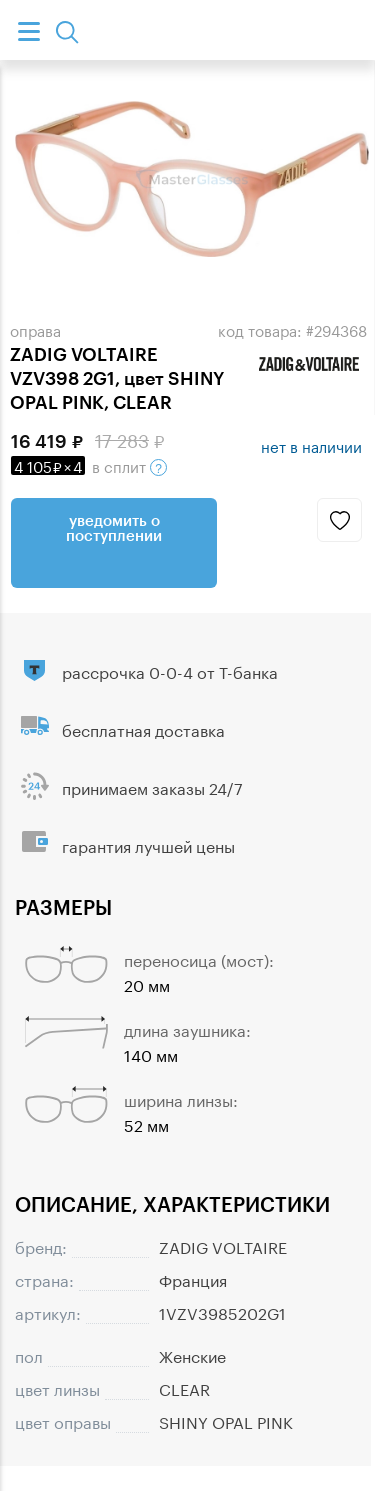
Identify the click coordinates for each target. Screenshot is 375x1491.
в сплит (89, 465)
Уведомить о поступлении (114, 527)
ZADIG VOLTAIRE (223, 1245)
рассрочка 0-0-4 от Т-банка (170, 670)
